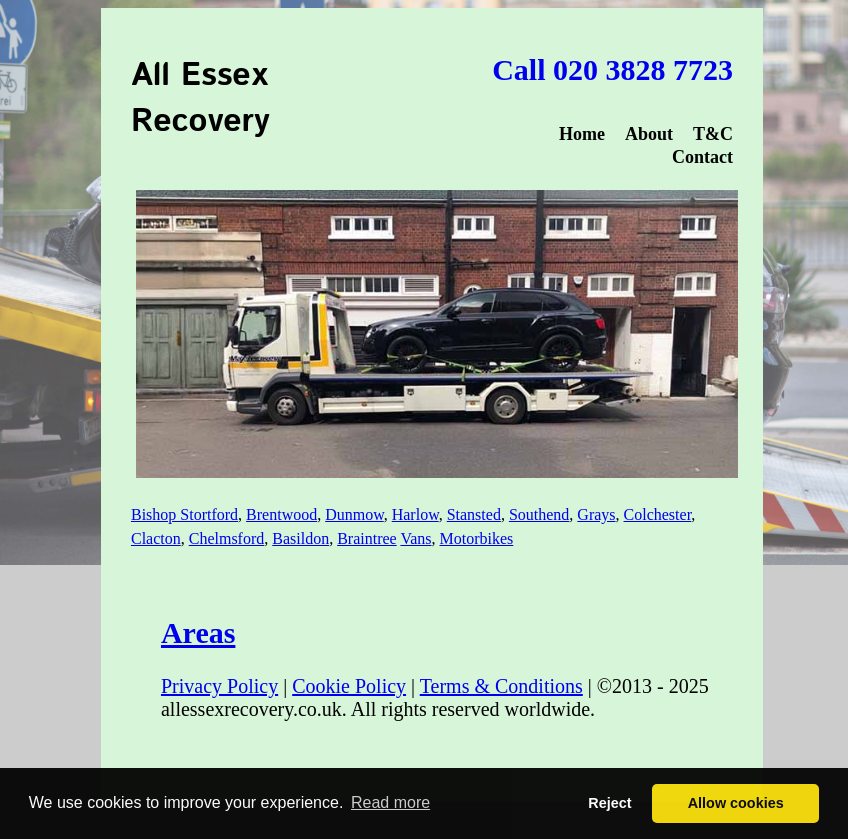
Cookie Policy (349, 686)
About (649, 134)
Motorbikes (477, 538)
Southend (539, 514)
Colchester (658, 514)
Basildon (300, 538)
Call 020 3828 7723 (612, 69)
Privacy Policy (219, 686)
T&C (713, 134)
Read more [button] (390, 802)
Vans (415, 538)
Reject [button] (609, 803)
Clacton (156, 538)
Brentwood (281, 514)
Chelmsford (227, 538)
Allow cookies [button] (736, 803)
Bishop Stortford (184, 514)
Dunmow (354, 514)
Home (582, 134)
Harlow (415, 514)
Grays (596, 514)
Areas (198, 632)
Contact (702, 157)
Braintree (367, 538)
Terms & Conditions (501, 686)
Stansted (474, 514)
